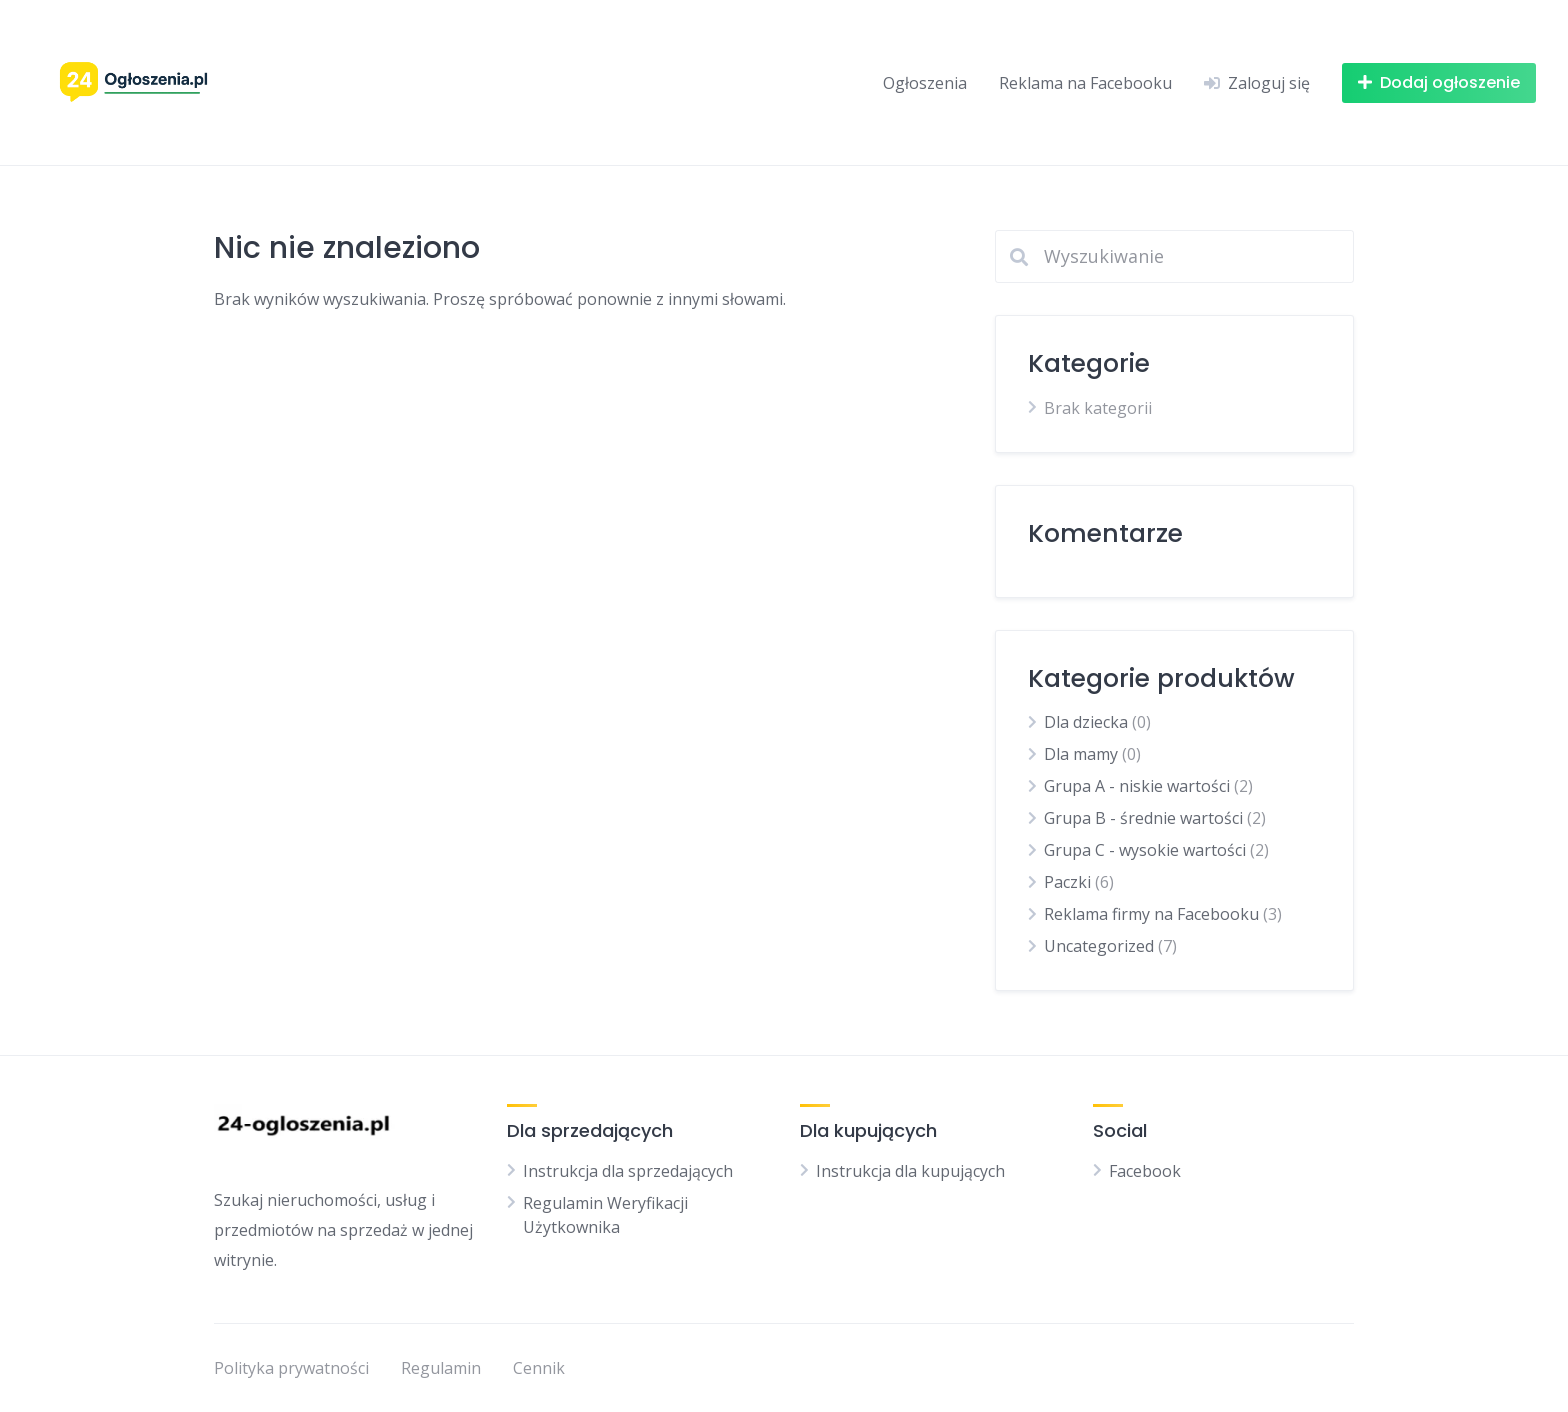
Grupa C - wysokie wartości (1145, 850)
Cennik (539, 1368)
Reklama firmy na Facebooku (1151, 914)
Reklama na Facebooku (1085, 83)
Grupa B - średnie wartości (1143, 818)
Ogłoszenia (925, 83)
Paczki (1067, 882)
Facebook (1145, 1171)
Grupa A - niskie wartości (1137, 786)
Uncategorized (1099, 946)
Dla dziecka (1086, 722)
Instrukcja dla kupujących (910, 1171)
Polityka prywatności (291, 1368)
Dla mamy (1081, 754)
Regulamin (441, 1368)
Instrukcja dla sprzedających (628, 1171)
